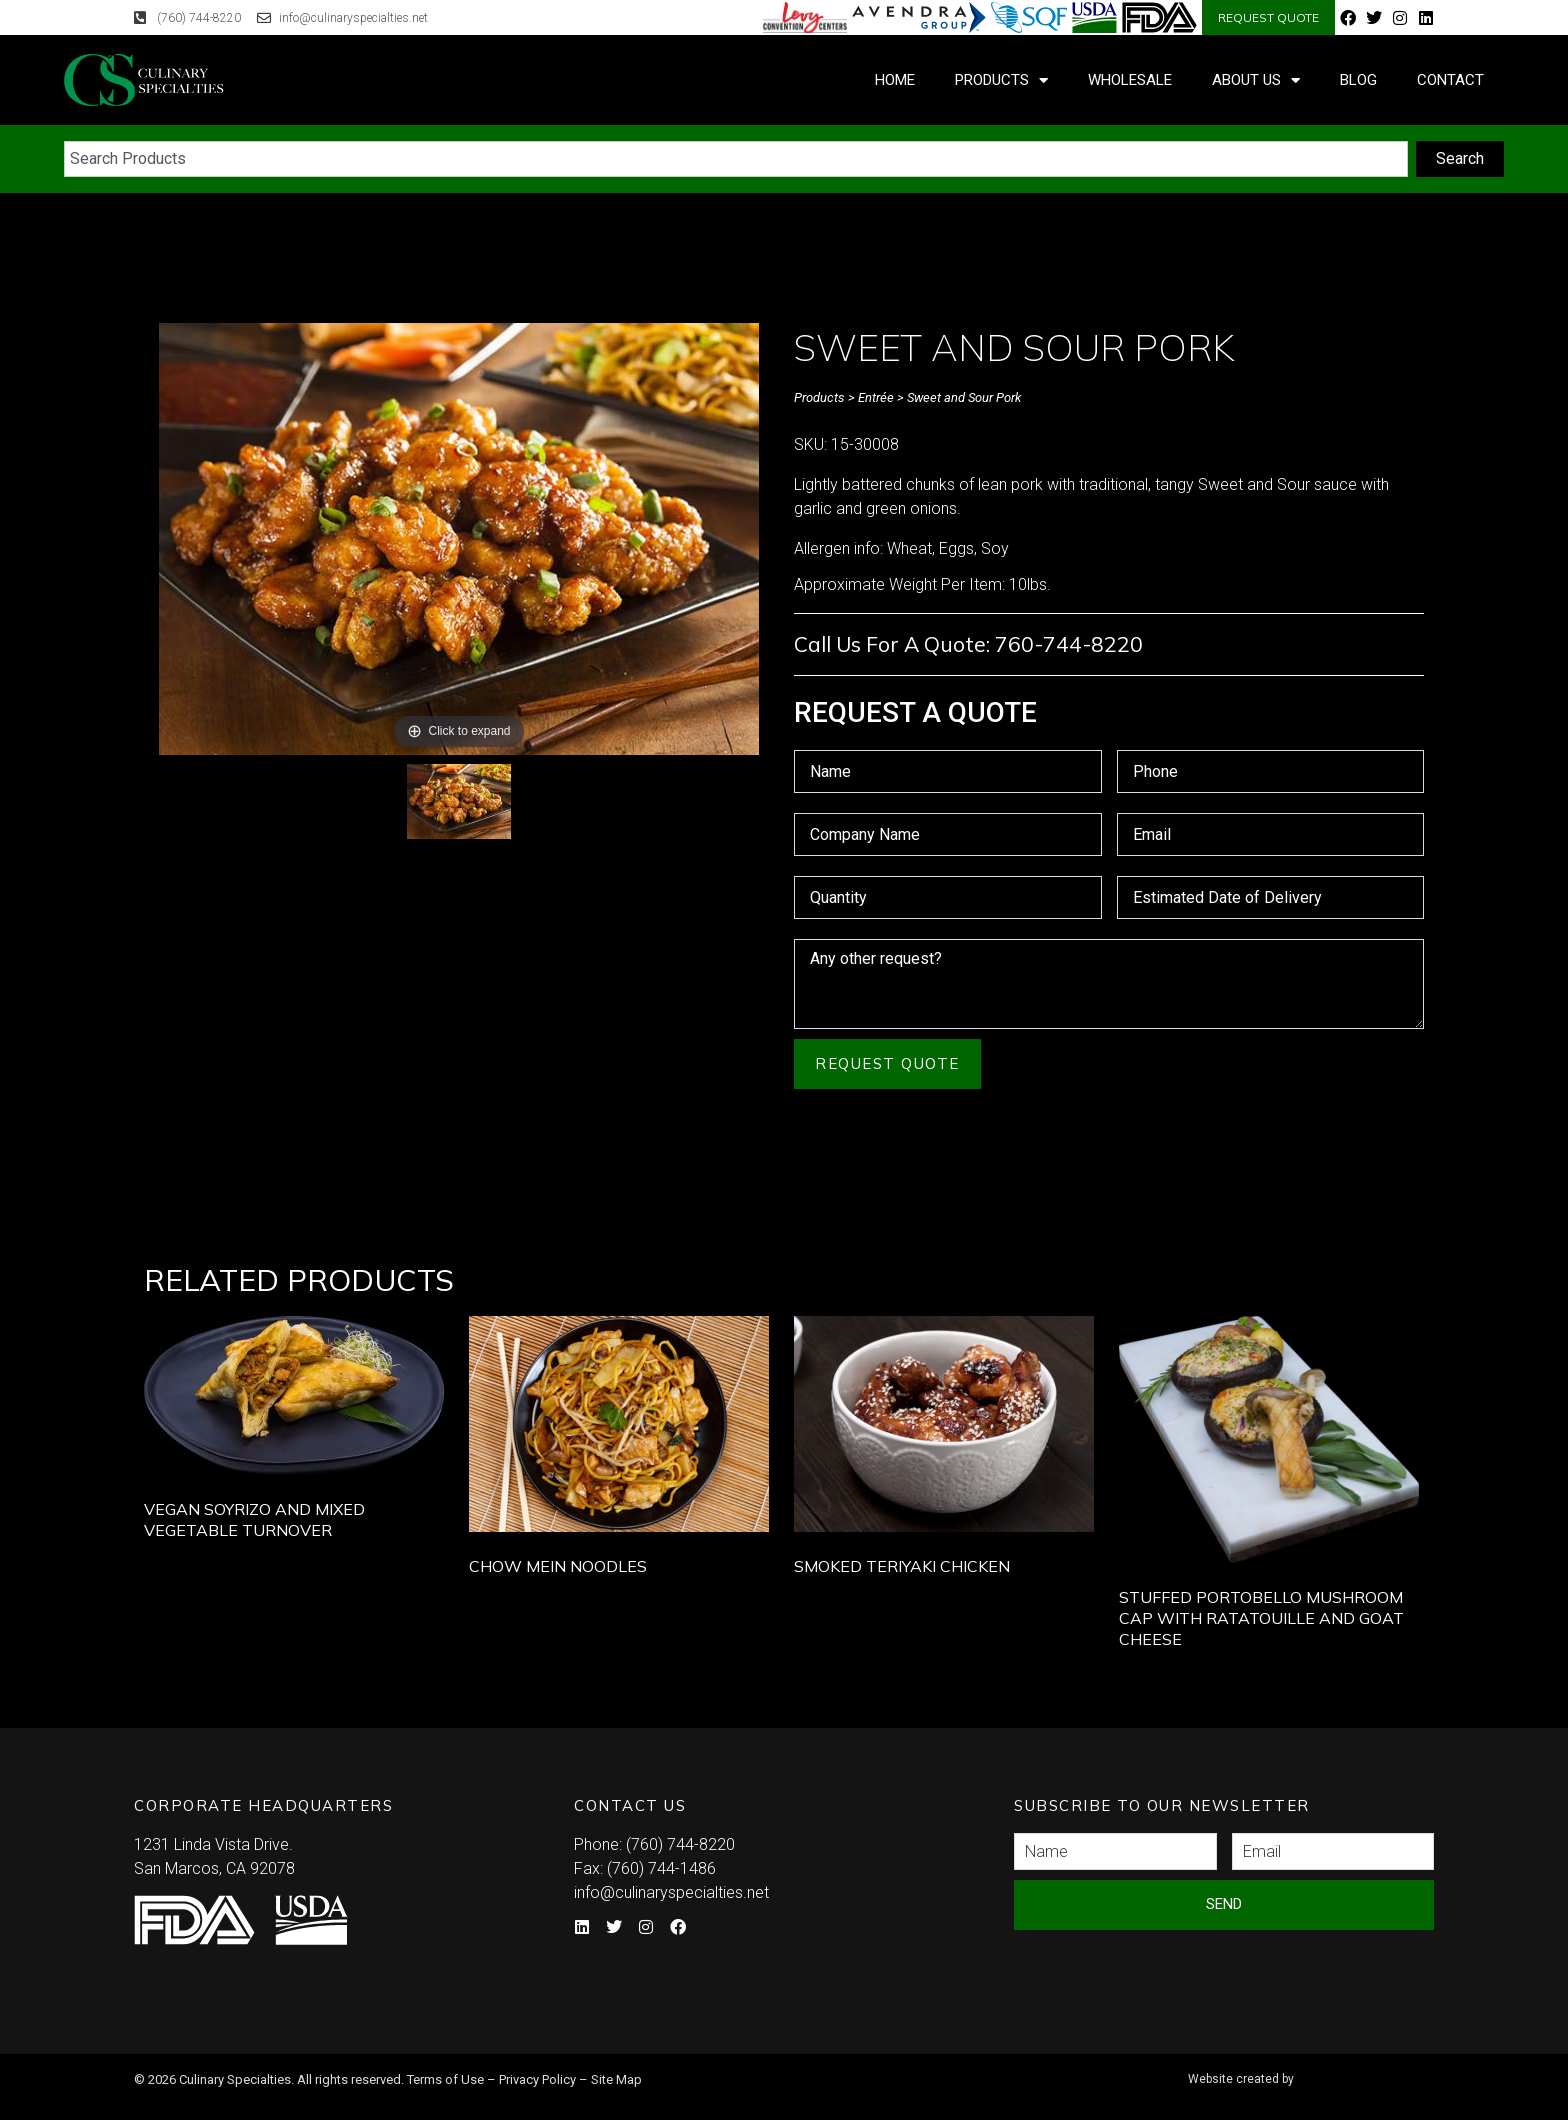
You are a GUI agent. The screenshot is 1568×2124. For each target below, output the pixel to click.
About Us (1256, 80)
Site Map (616, 2079)
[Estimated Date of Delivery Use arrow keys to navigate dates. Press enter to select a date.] (1271, 897)
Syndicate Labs (1307, 2070)
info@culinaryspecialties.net (671, 1892)
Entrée (876, 397)
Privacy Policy (537, 2079)
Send (1224, 1904)
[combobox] (736, 159)
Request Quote (887, 1063)
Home (895, 80)
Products (1001, 80)
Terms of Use (445, 2079)
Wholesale (1130, 80)
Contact (1450, 80)
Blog (1358, 80)
